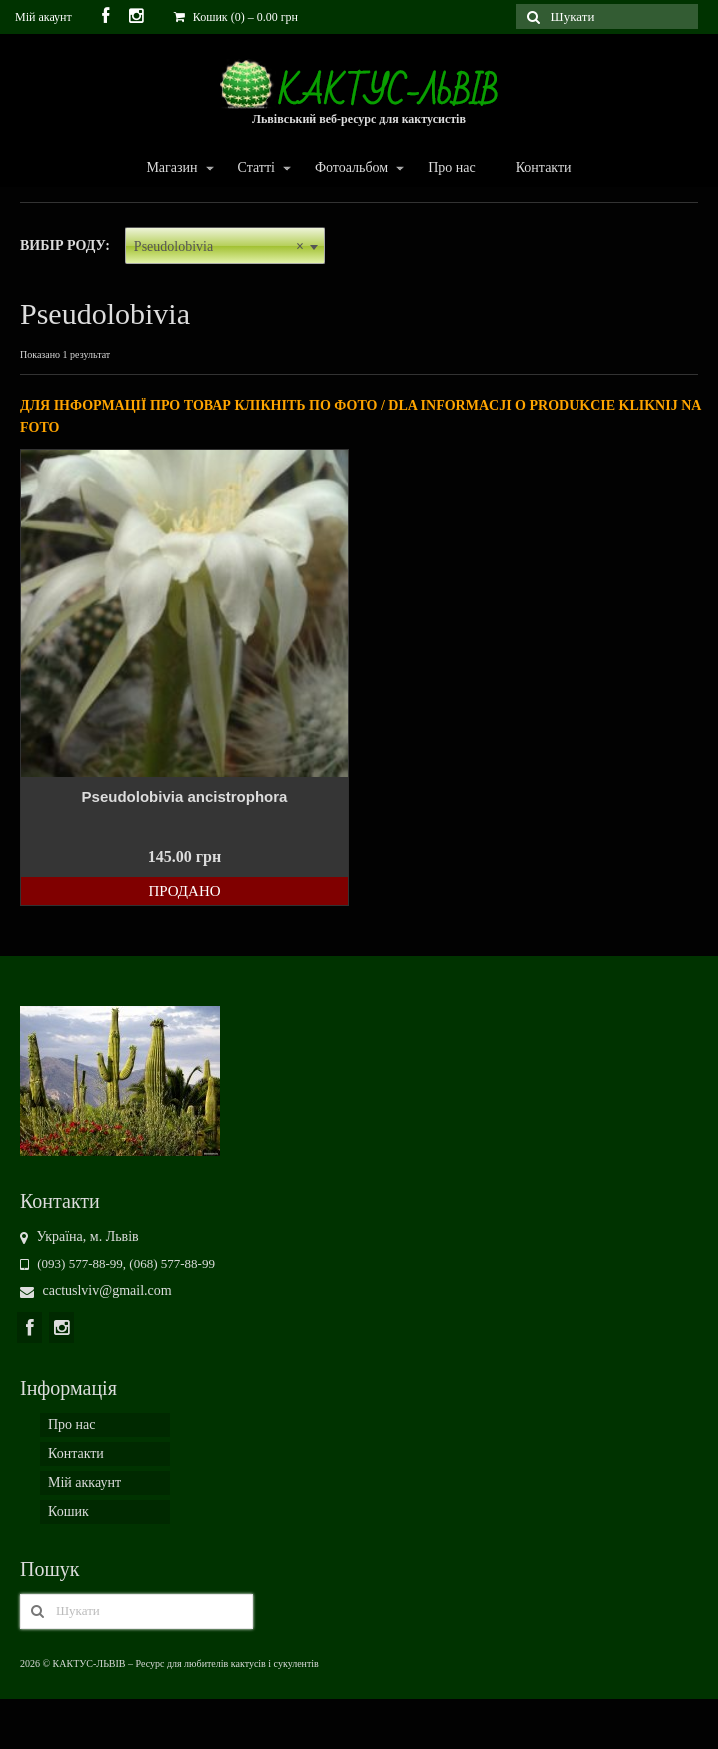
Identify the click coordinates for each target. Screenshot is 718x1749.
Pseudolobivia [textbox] (219, 246)
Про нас (452, 167)
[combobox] (225, 245)
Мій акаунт (43, 17)
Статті (255, 168)
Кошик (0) (236, 17)
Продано (184, 891)
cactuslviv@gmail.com (96, 1290)
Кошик (68, 1511)
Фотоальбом (350, 168)
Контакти (544, 167)
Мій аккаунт (84, 1482)
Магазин (170, 168)
